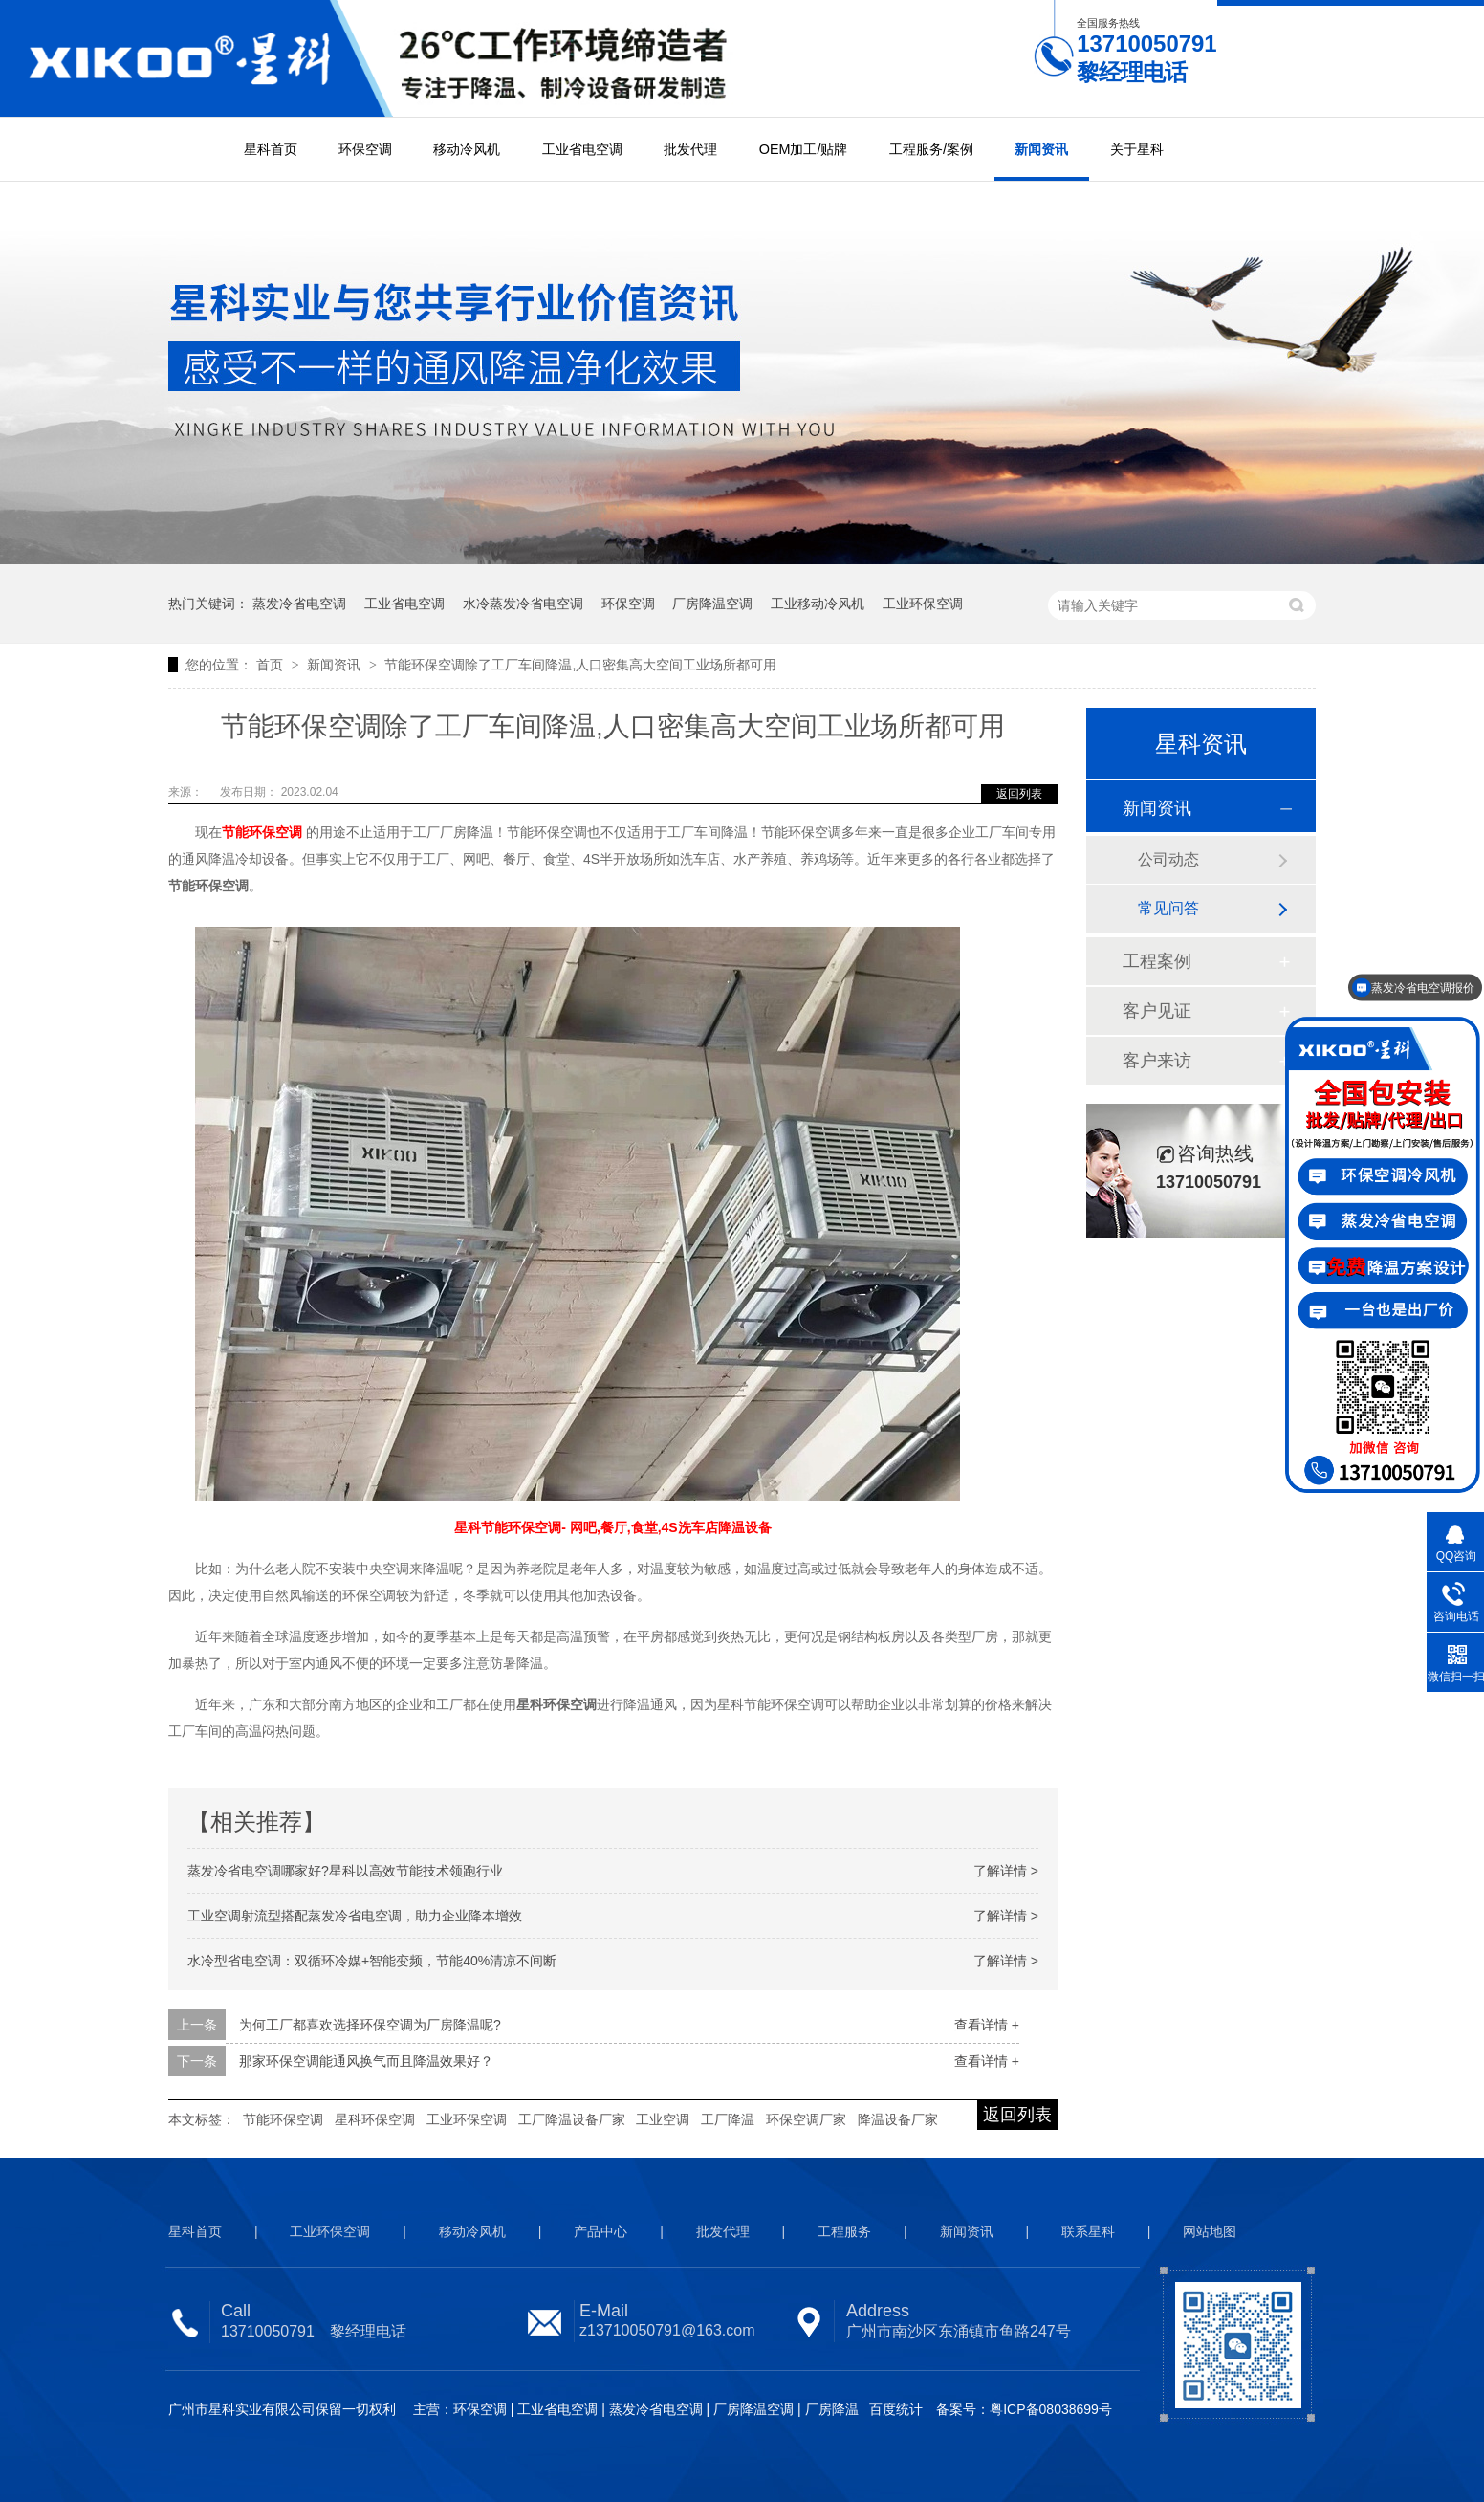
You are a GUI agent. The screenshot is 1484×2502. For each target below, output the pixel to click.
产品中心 (600, 2231)
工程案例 (1157, 961)
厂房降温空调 (712, 603)
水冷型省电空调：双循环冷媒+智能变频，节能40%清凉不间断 (371, 1960)
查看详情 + (986, 2024)
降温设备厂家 (898, 2119)
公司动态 (1168, 859)
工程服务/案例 (931, 149)
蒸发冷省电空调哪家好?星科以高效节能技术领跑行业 (345, 1870)
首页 (271, 664)
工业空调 (662, 2119)
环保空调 (365, 149)
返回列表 (1019, 794)
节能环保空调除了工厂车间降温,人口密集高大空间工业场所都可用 (580, 664)
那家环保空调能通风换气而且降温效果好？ (366, 2061)
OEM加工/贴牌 (803, 149)
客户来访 (1157, 1060)
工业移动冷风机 (817, 603)
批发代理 (690, 149)
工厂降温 (727, 2119)
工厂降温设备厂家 (571, 2119)
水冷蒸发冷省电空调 (523, 603)
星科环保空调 (375, 2119)
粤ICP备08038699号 (1051, 2409)
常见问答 (1168, 908)
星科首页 (270, 149)
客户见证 (1157, 1011)
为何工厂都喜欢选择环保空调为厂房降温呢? (370, 2024)
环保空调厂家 (806, 2119)
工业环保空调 (923, 603)
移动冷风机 (466, 149)
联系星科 (1088, 2231)
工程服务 (844, 2231)
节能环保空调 (283, 2119)
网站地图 (1209, 2231)
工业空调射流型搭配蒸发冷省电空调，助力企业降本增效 (354, 1915)
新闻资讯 (1041, 149)
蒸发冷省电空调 (299, 603)
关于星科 (1137, 149)
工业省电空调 (582, 149)
